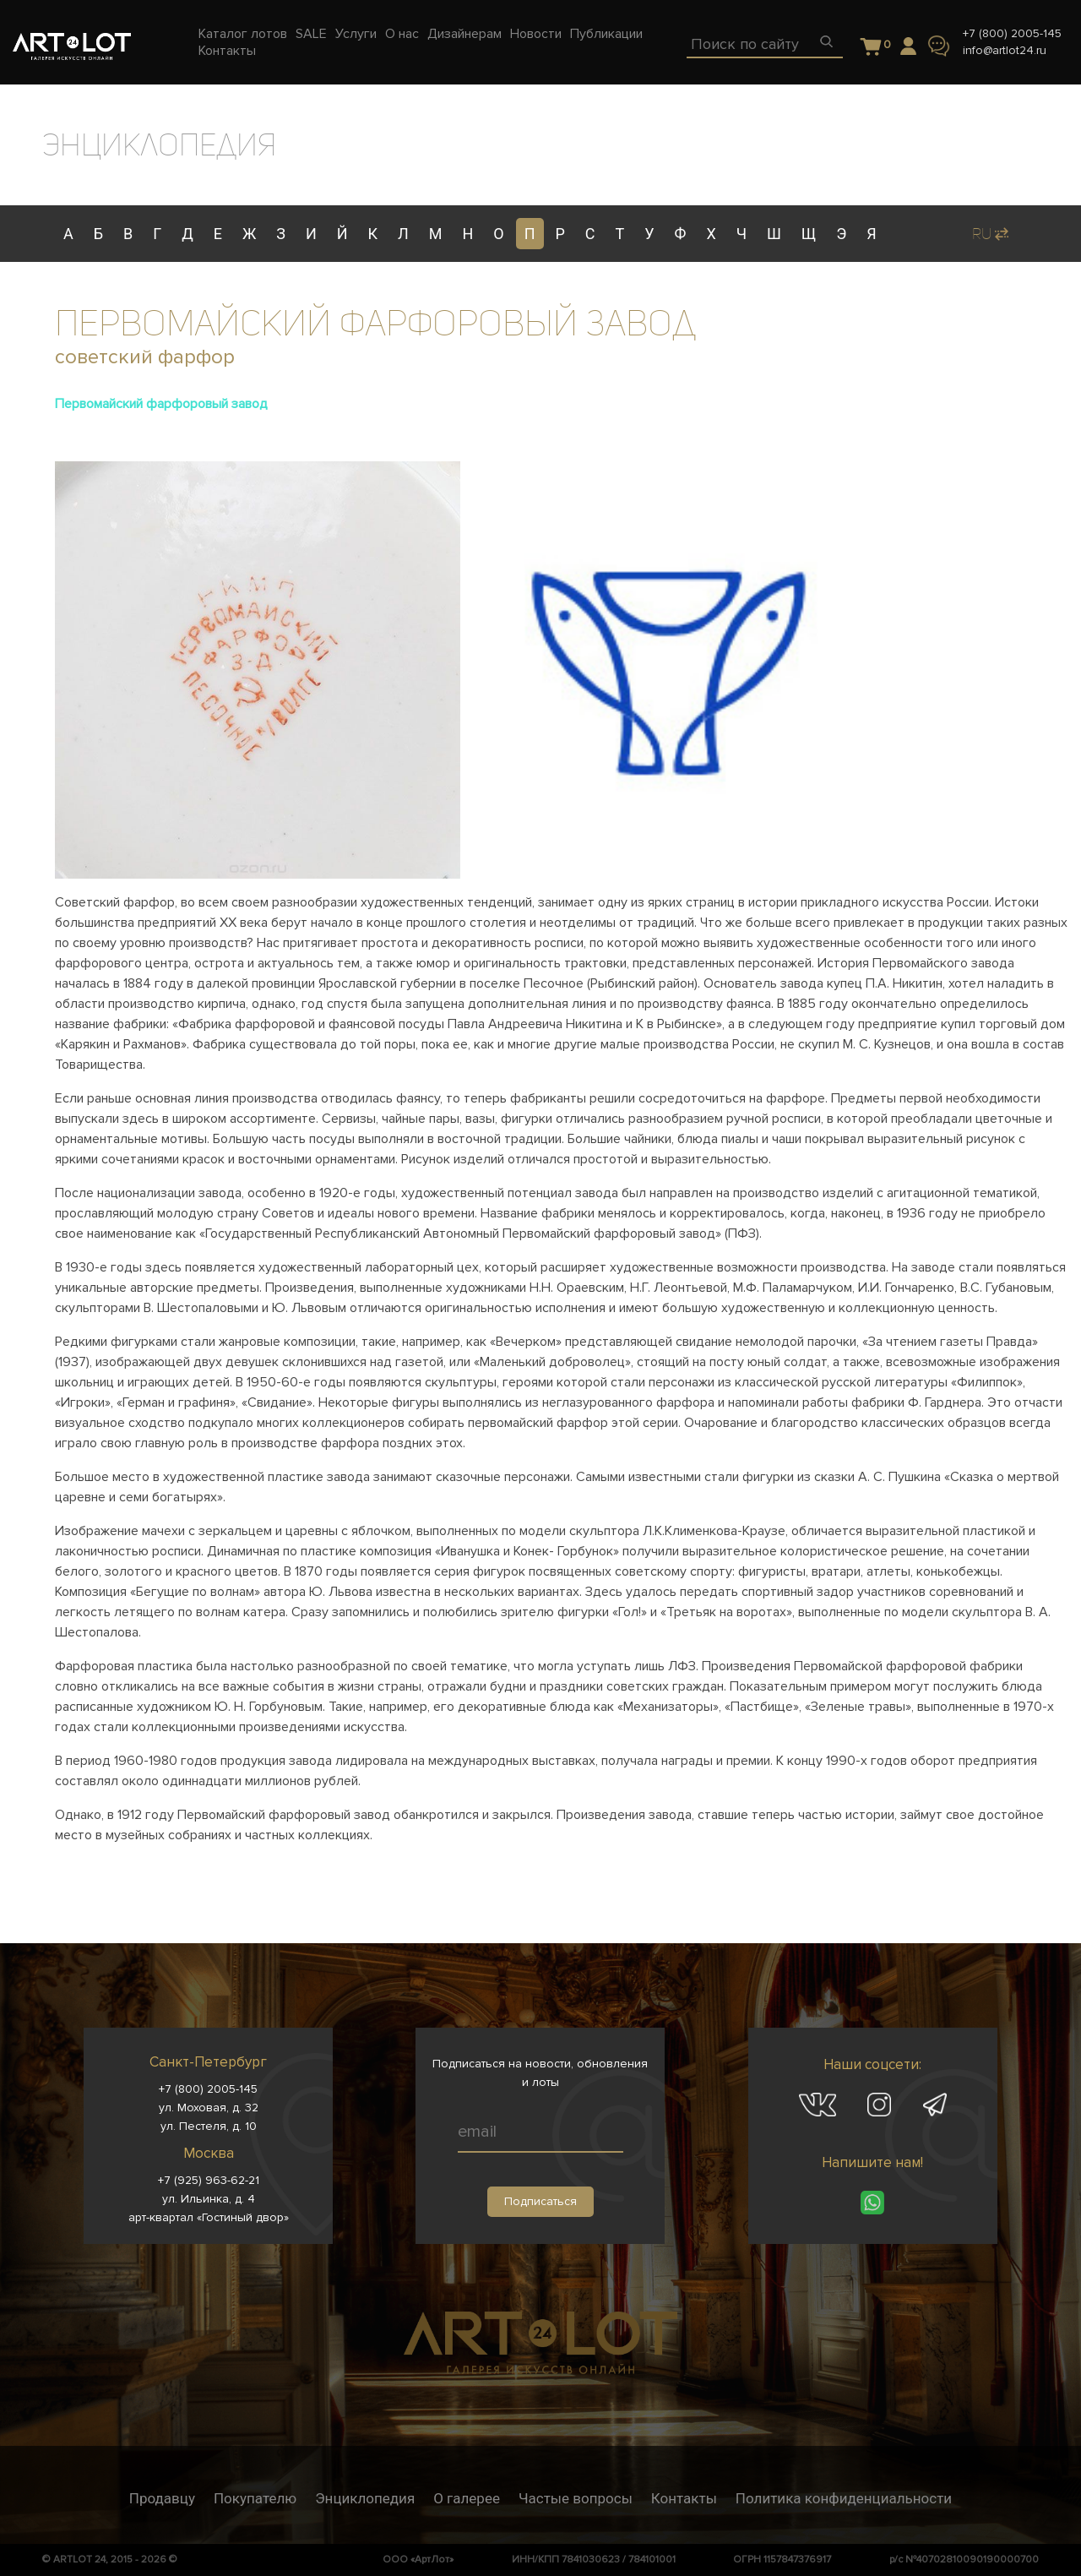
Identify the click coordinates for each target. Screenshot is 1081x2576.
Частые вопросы (576, 2498)
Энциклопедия (365, 2498)
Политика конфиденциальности (844, 2498)
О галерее (466, 2498)
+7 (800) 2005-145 (1012, 33)
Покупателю (255, 2498)
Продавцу (162, 2498)
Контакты (684, 2498)
